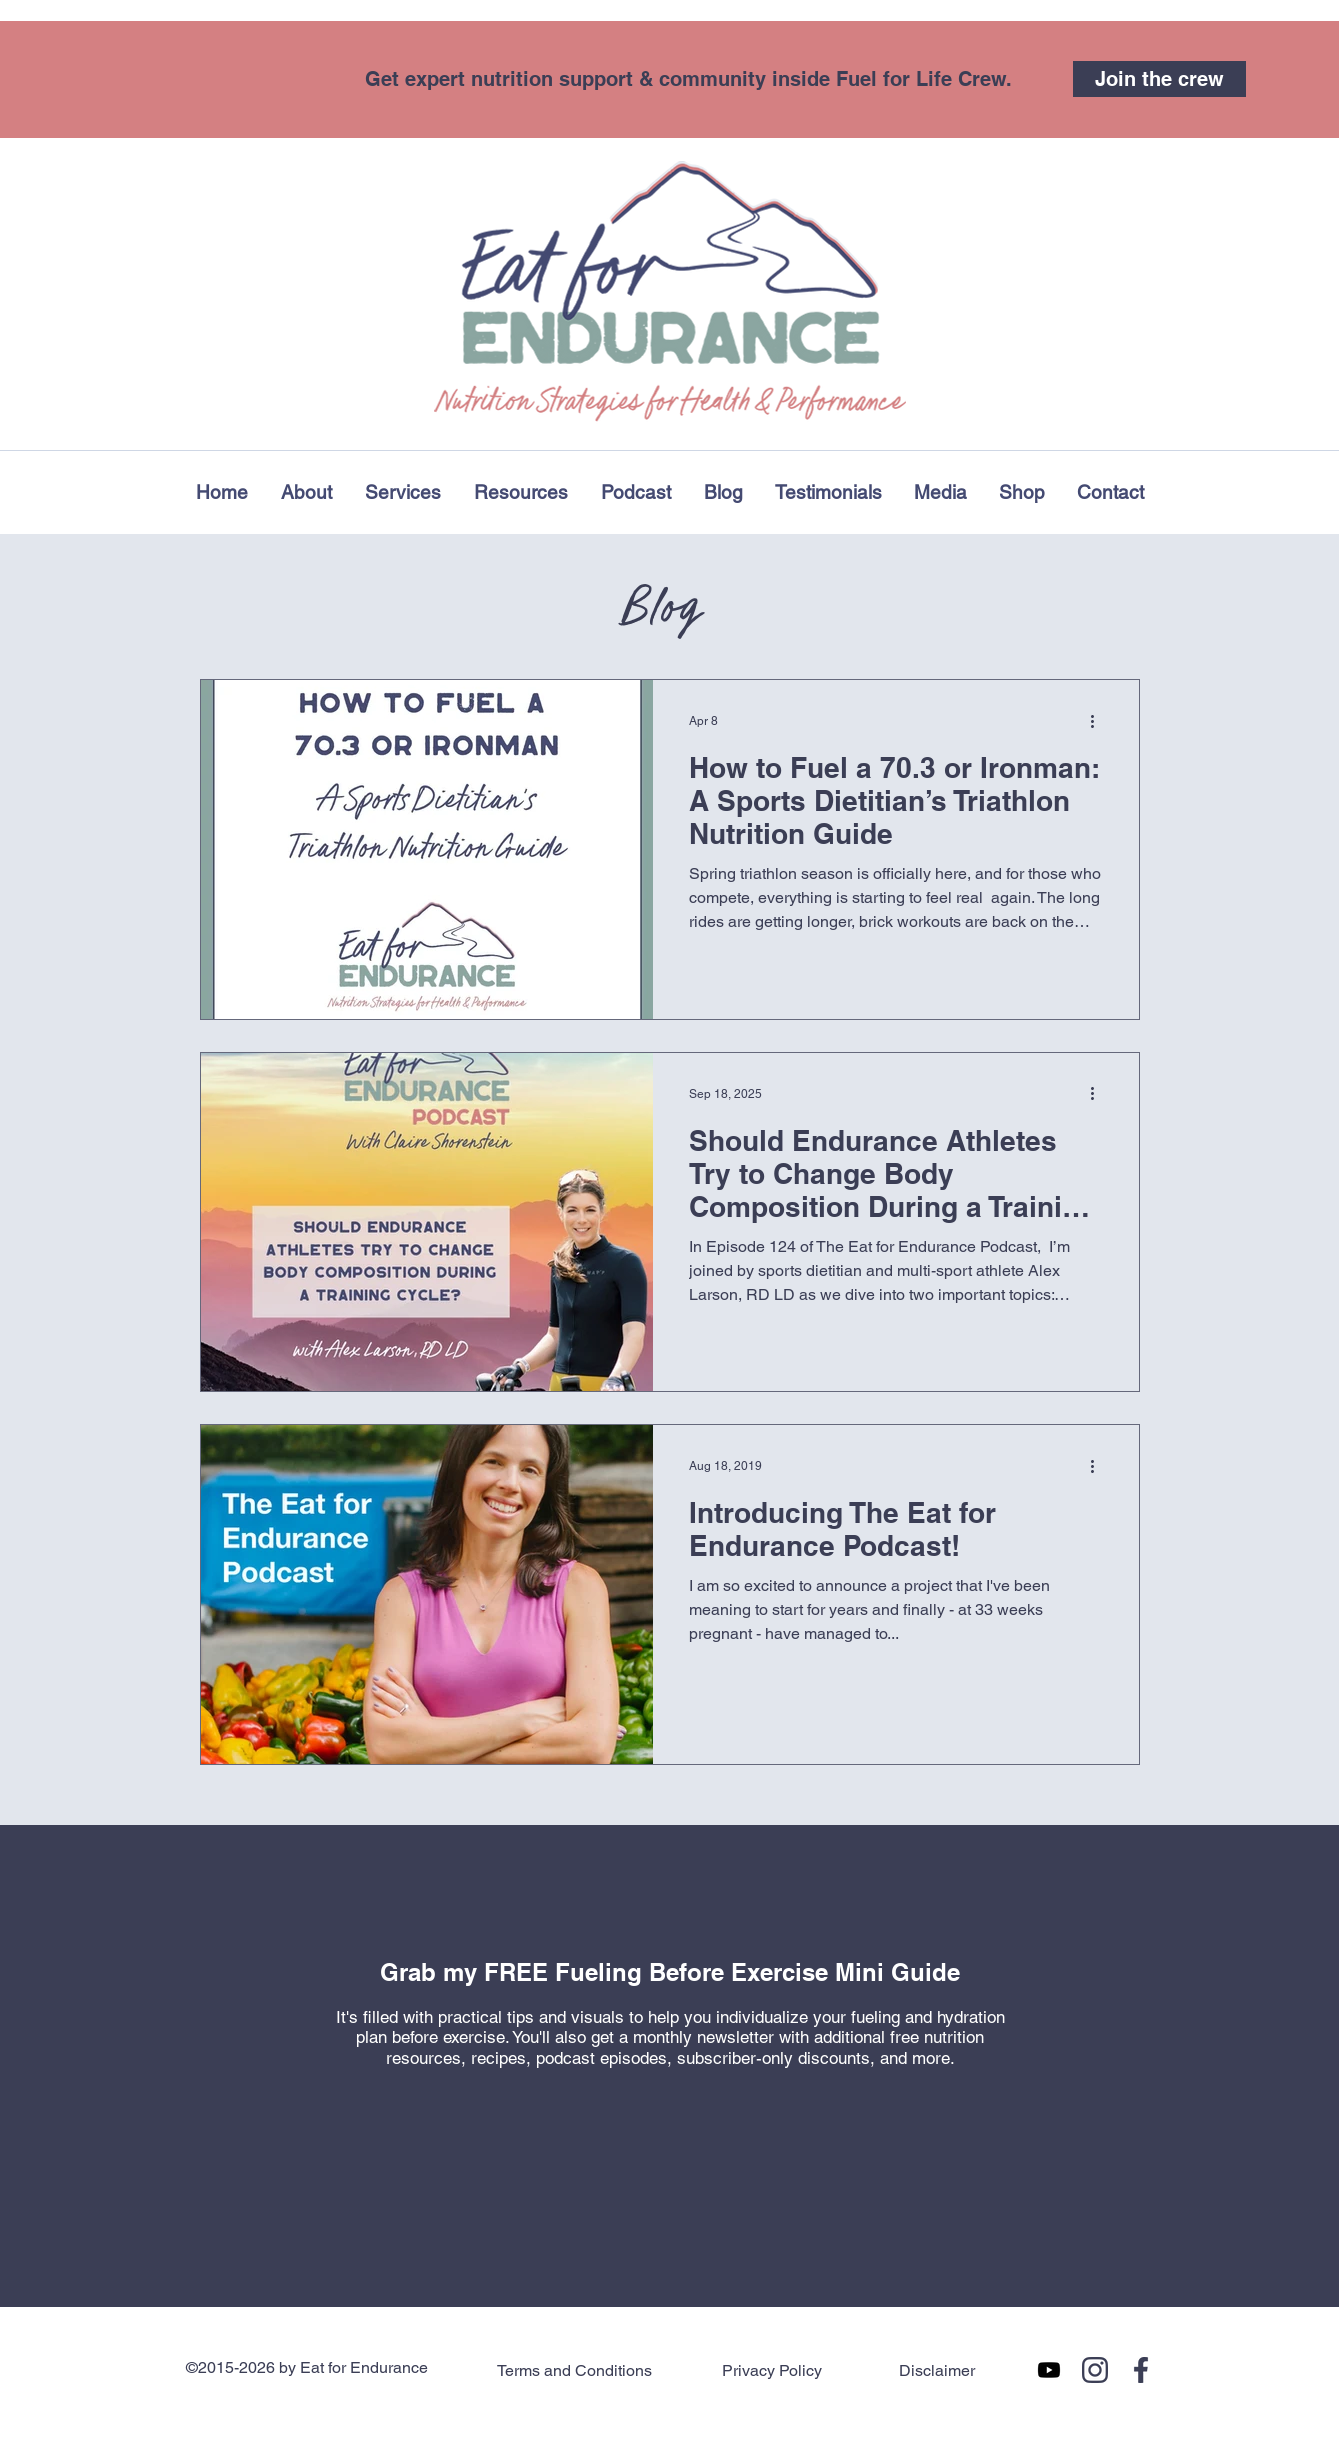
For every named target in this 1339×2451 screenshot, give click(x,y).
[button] (521, 492)
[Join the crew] (1159, 79)
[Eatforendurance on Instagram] (1095, 2370)
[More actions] (1100, 721)
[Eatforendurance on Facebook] (1141, 2370)
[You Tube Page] (1049, 2370)
